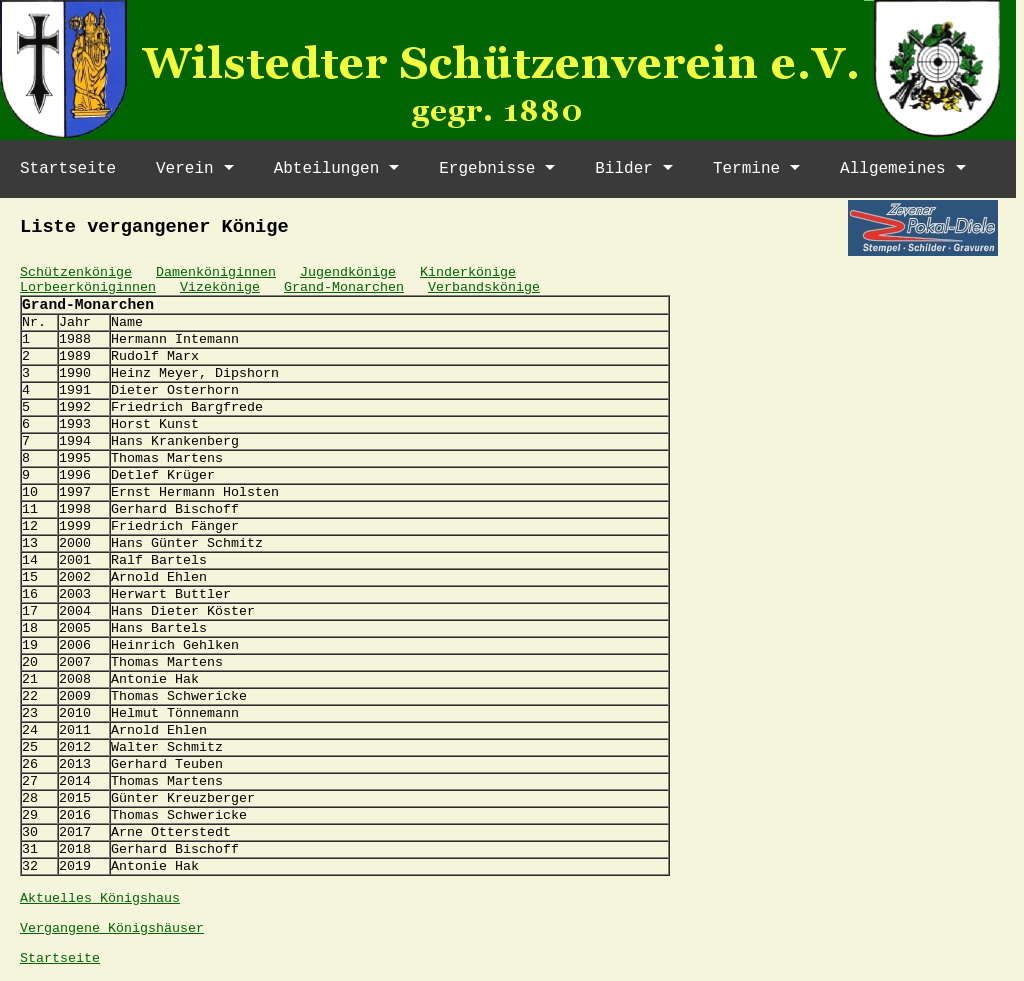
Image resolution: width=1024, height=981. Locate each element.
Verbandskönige (484, 287)
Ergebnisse (487, 169)
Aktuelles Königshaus (100, 898)
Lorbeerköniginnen (88, 287)
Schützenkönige (76, 272)
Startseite (68, 169)
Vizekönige (220, 287)
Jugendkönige (348, 272)
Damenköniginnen (216, 272)
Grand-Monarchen (344, 287)
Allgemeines (893, 169)
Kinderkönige (468, 272)
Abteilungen (327, 169)
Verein (185, 169)
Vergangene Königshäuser (112, 928)
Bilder (624, 169)
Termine (746, 169)
